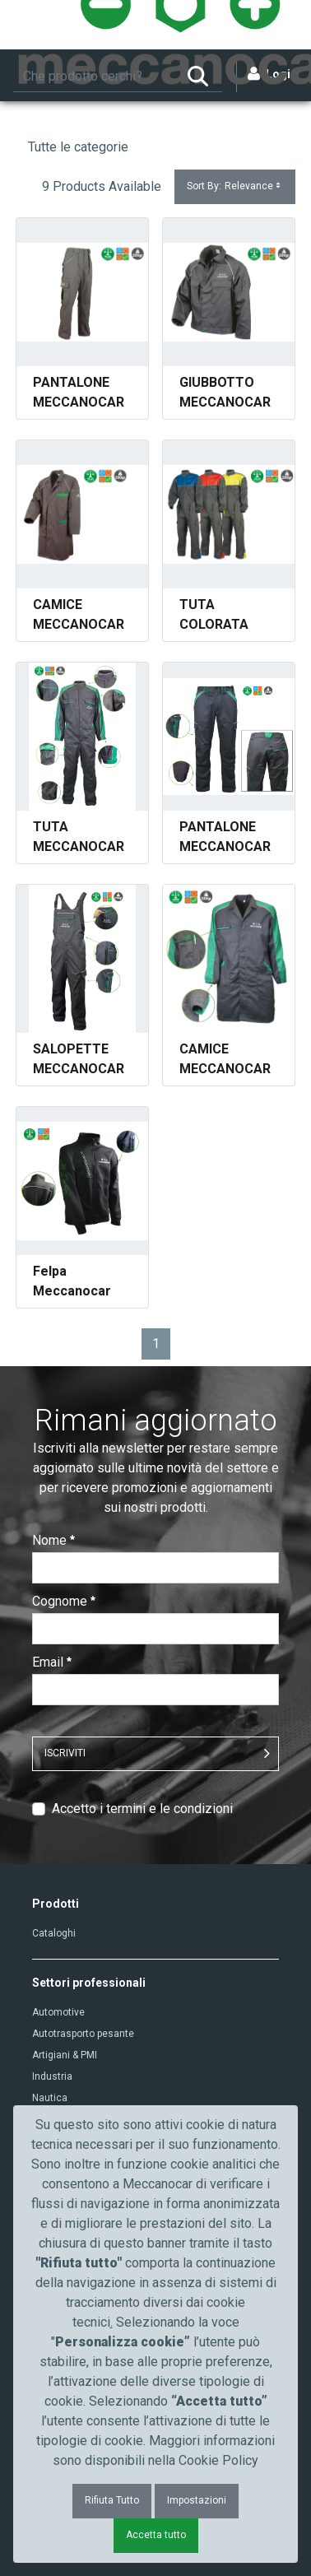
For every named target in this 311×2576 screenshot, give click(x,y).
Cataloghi (54, 1933)
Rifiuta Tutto (112, 2500)
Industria (52, 2076)
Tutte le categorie (78, 147)
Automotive (58, 2012)
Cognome (63, 1601)
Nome (53, 1540)
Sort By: (235, 186)
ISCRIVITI (65, 1753)
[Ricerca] (93, 76)
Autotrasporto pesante (83, 2033)
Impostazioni (196, 2500)
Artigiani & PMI (64, 2055)
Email (52, 1662)
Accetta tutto (156, 2535)
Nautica (49, 2098)
